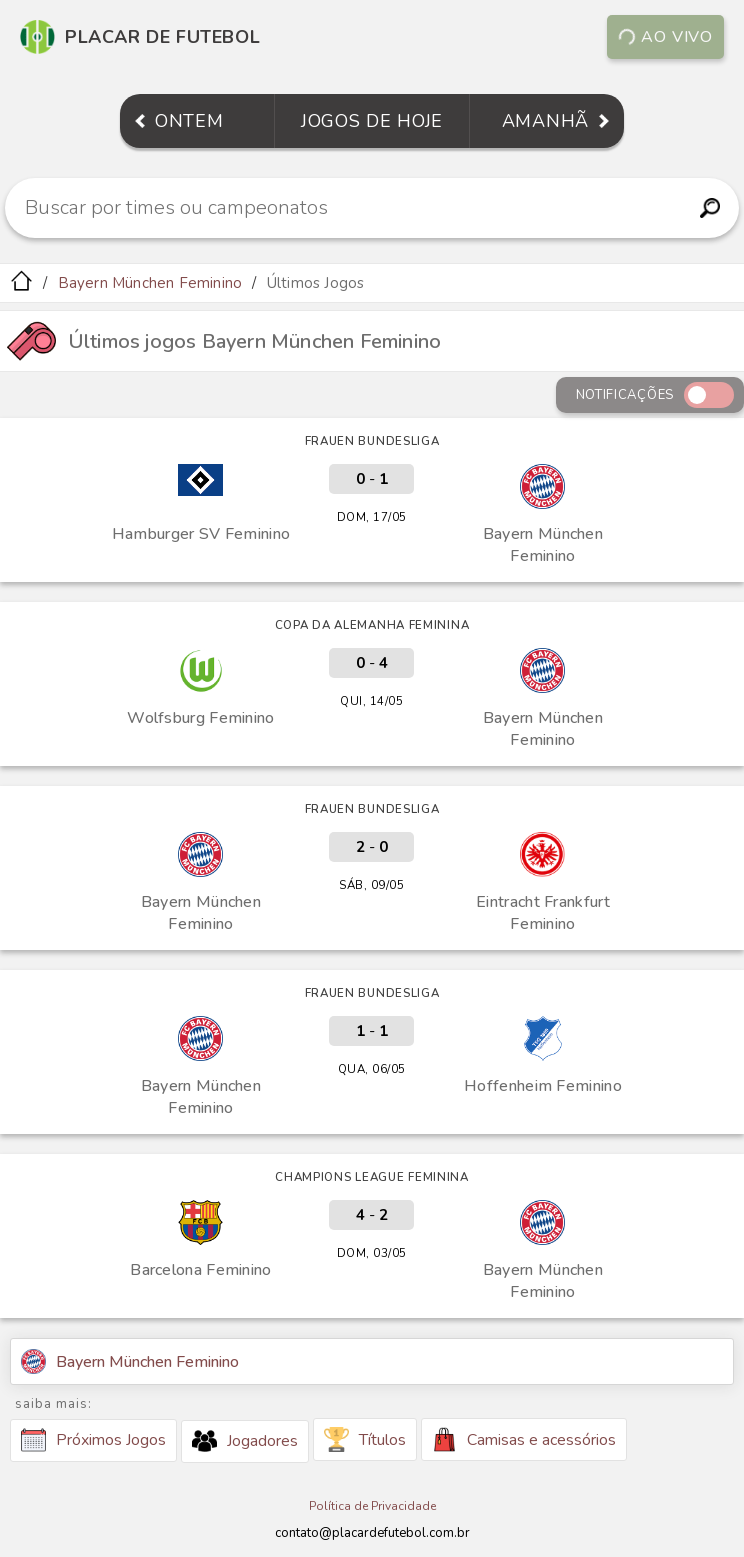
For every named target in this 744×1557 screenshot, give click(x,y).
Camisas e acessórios (524, 1439)
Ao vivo (665, 37)
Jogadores (245, 1441)
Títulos (365, 1439)
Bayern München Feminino (150, 283)
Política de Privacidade (372, 1506)
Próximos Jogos (93, 1440)
